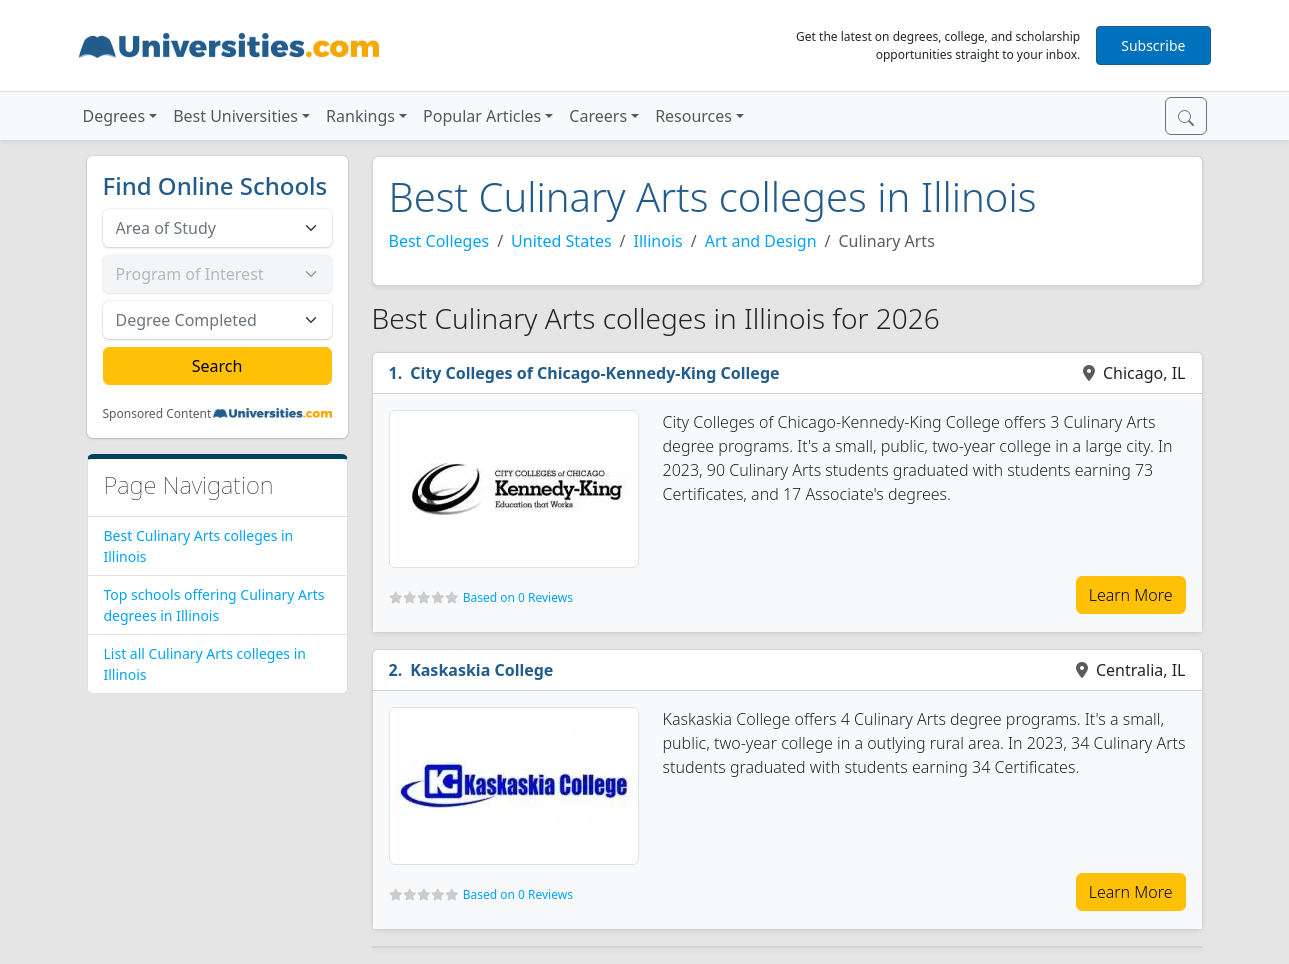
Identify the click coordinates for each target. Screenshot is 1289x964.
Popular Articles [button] (482, 116)
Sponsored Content (157, 414)
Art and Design (761, 241)
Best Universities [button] (235, 116)
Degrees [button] (114, 116)
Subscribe (1153, 45)
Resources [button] (693, 116)
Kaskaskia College (481, 670)
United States (561, 241)
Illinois (658, 241)
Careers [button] (598, 116)
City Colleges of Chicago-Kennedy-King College (594, 373)
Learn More (1131, 595)
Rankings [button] (360, 116)
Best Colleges (439, 241)
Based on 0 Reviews (518, 597)
